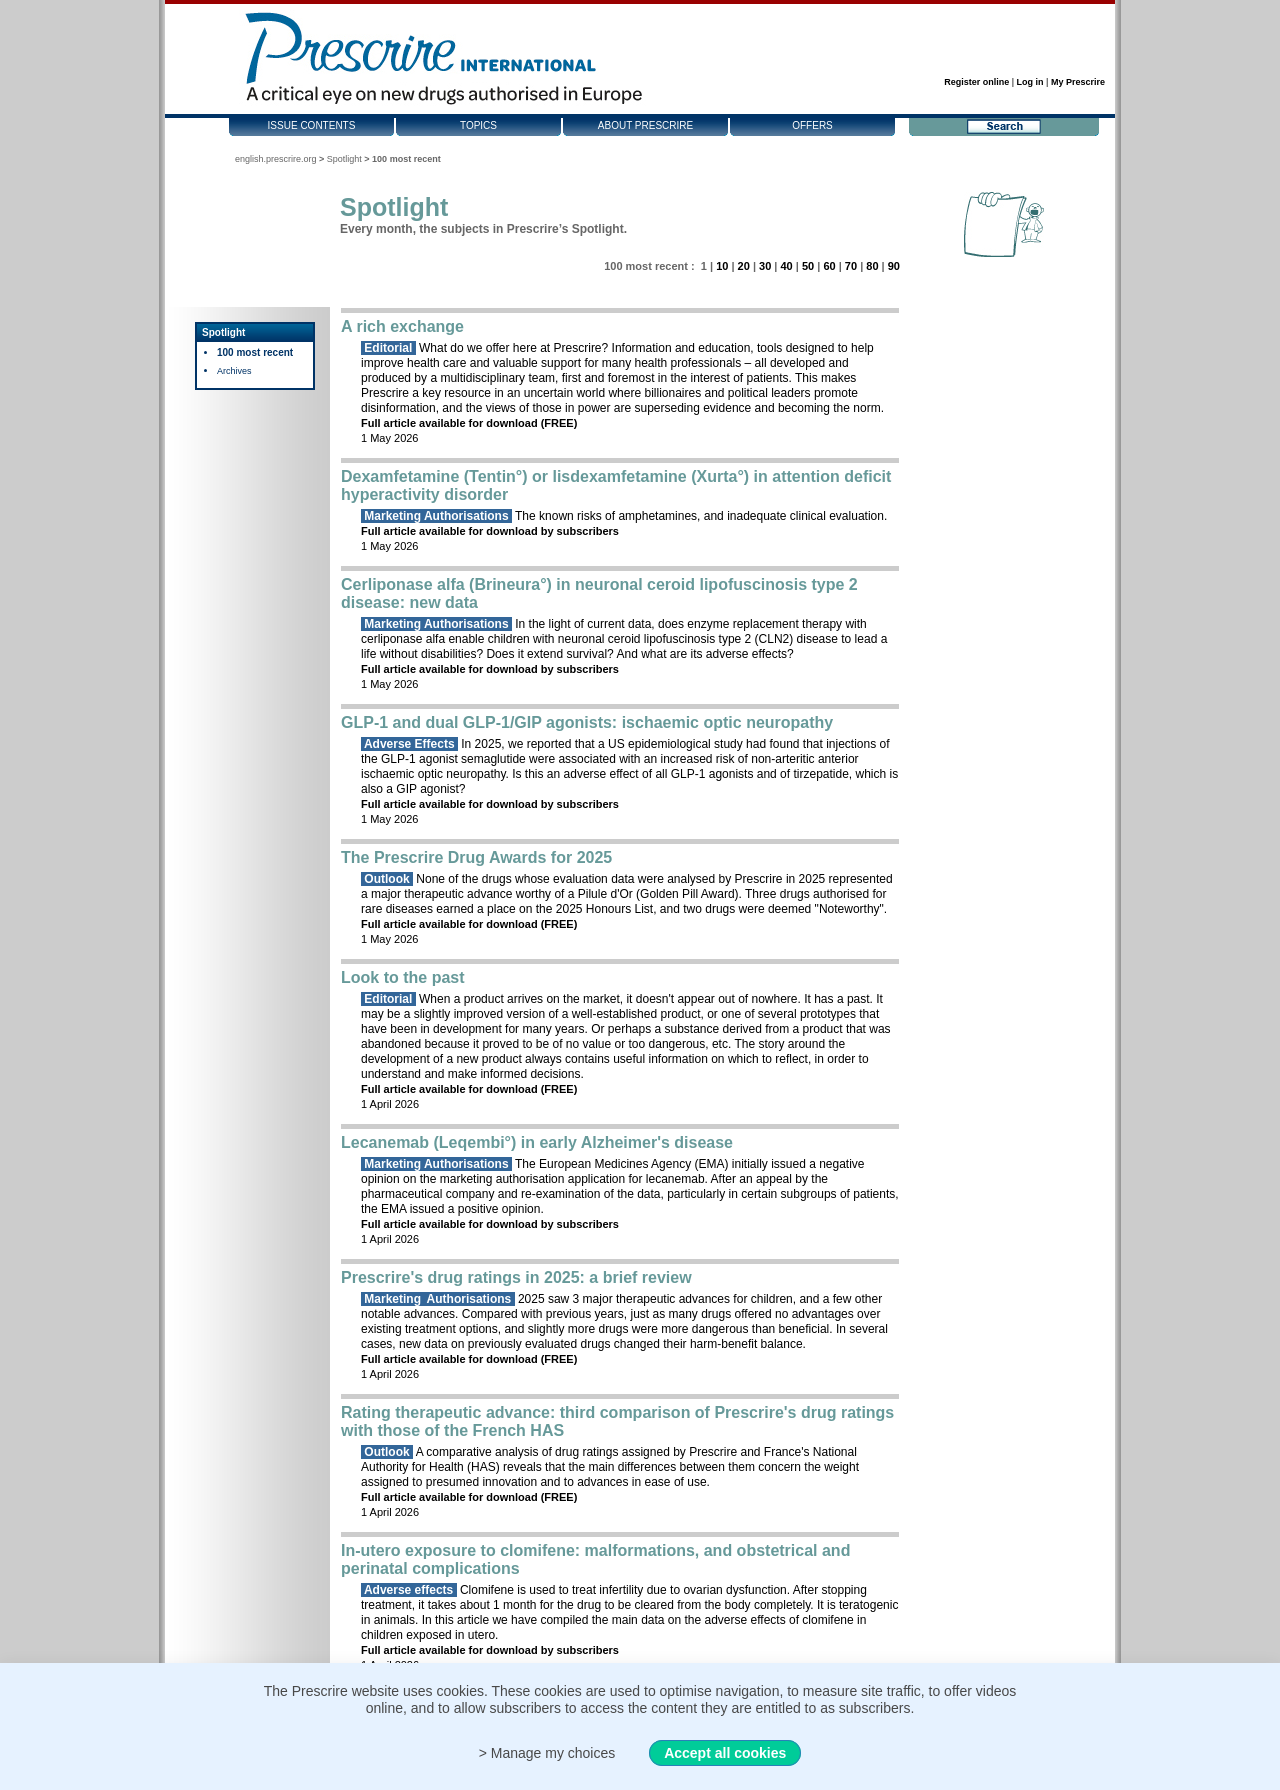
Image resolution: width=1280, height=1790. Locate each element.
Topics (478, 125)
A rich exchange (402, 326)
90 (894, 266)
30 (765, 266)
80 (872, 266)
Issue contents (312, 125)
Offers (812, 125)
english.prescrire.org (276, 159)
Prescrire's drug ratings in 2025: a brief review (516, 1277)
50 (808, 266)
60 (829, 266)
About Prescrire (645, 125)
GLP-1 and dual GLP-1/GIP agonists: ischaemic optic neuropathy (587, 722)
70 (851, 266)
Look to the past (403, 977)
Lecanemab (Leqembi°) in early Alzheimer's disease (537, 1142)
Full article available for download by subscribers (490, 531)
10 (722, 266)
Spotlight (344, 159)
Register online (976, 82)
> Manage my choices (547, 1753)
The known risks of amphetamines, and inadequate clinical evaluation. (624, 516)
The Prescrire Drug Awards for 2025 (476, 857)
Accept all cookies (725, 1753)
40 (786, 266)
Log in (1030, 82)
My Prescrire (1078, 82)
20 (744, 266)
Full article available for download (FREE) (469, 423)
